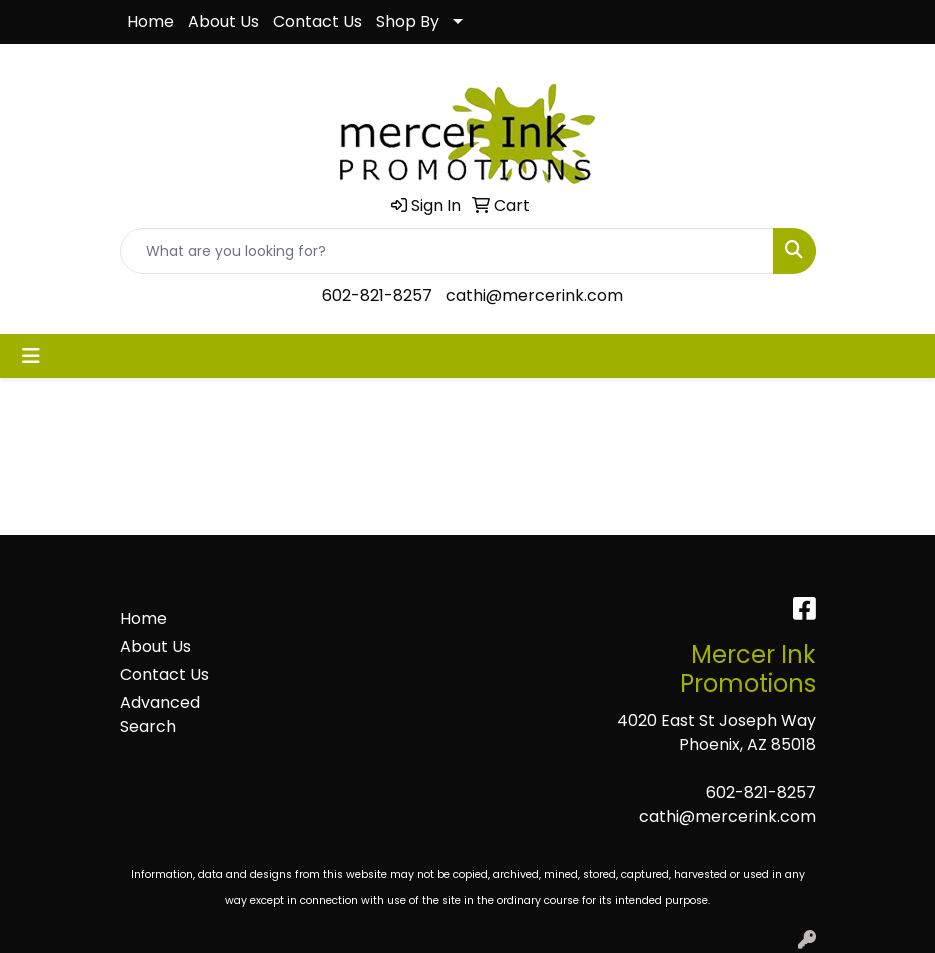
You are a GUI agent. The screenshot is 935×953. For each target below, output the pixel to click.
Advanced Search (160, 714)
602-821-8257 (377, 295)
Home (150, 21)
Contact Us (317, 21)
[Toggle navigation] (31, 356)
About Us (223, 21)
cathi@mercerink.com (534, 295)
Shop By (407, 21)
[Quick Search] (447, 251)
